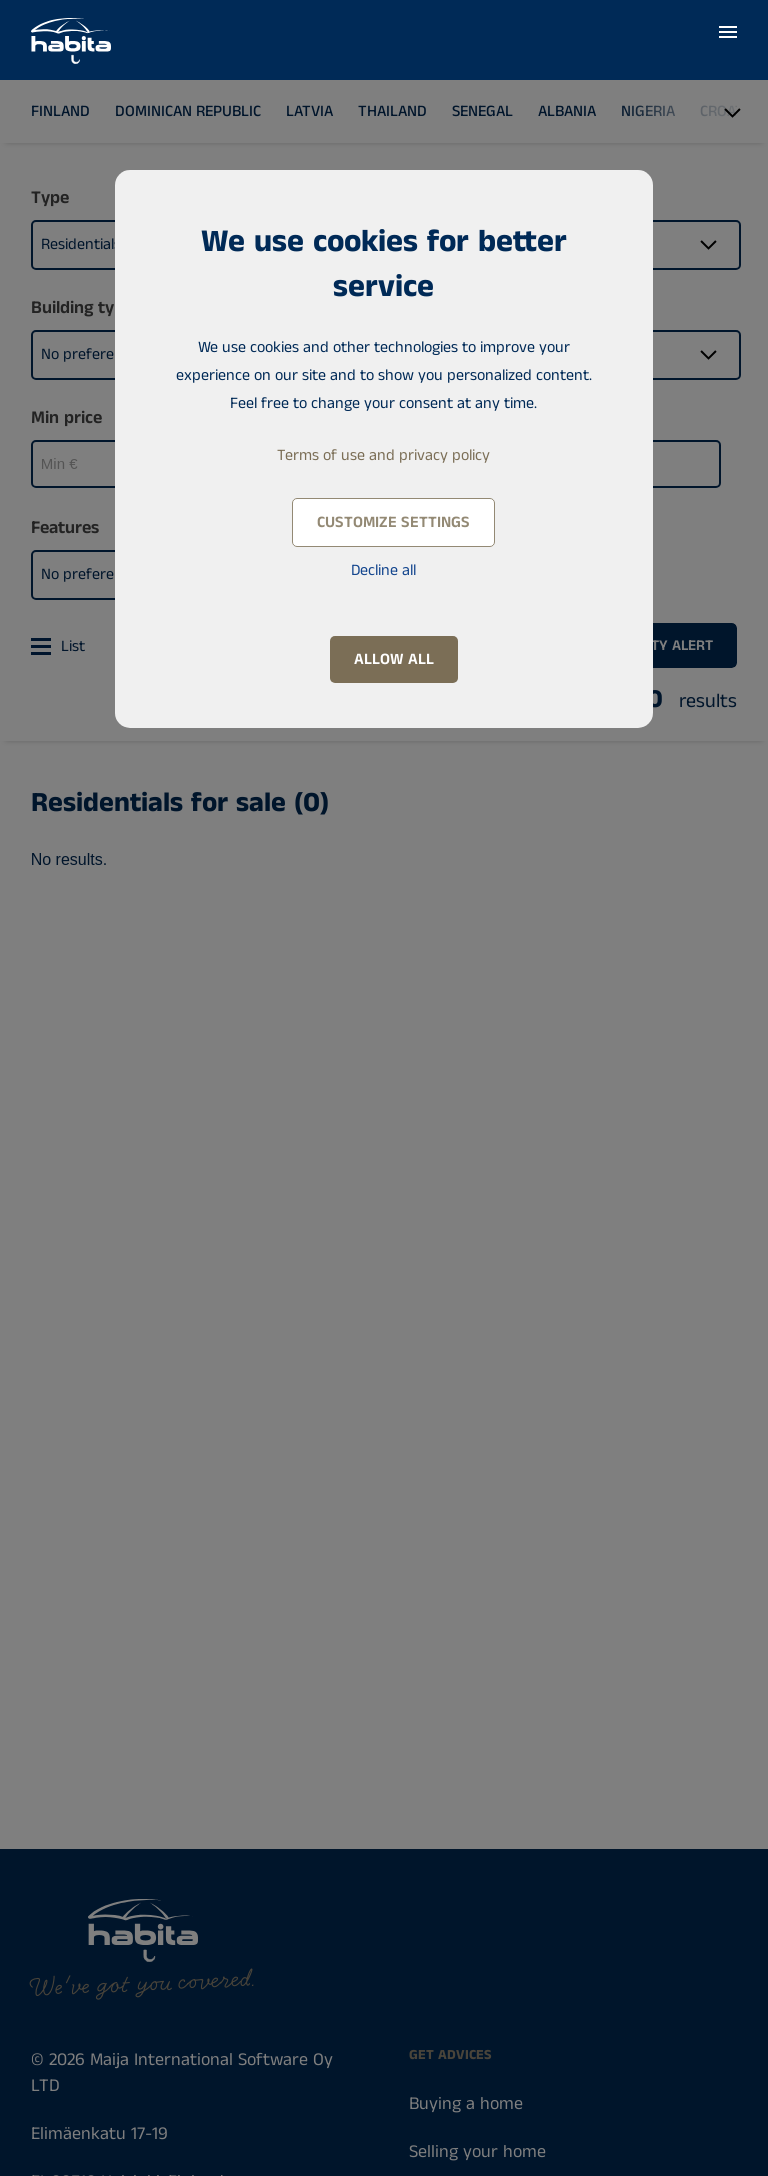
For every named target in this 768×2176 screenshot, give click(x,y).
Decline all (383, 570)
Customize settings (393, 522)
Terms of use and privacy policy (383, 455)
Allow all (394, 659)
